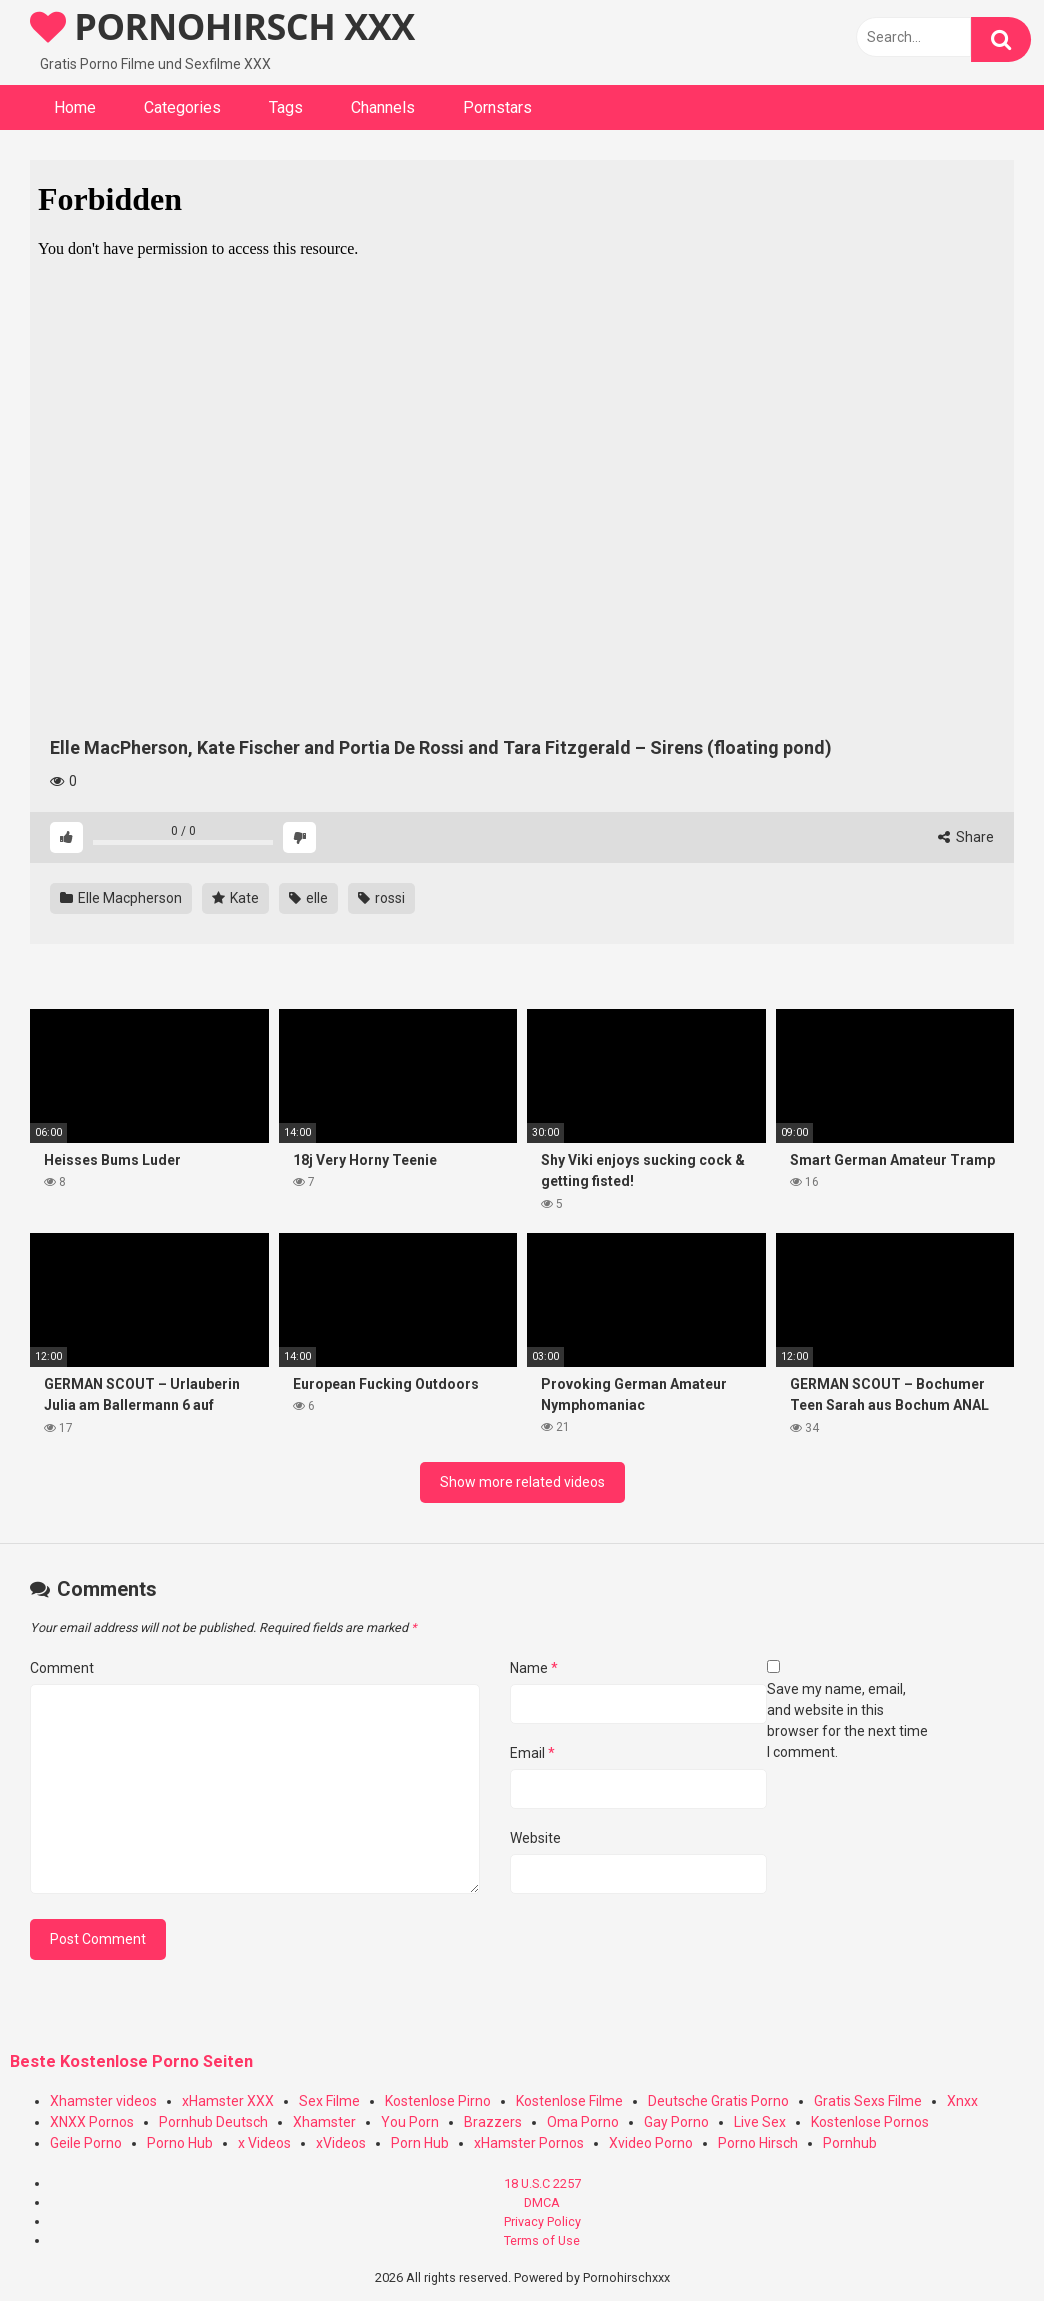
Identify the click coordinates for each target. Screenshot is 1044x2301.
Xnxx (962, 2101)
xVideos (341, 2143)
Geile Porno (86, 2143)
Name (534, 1668)
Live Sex (760, 2122)
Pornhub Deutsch (213, 2122)
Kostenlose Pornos (870, 2122)
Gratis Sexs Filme (868, 2101)
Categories (182, 107)
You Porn (410, 2122)
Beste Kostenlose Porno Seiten (131, 2061)
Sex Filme (329, 2101)
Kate (235, 898)
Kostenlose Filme (569, 2101)
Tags (286, 107)
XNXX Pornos (92, 2122)
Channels (383, 107)
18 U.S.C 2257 (542, 2183)
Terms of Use (542, 2240)
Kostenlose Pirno (438, 2101)
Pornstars (497, 107)
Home (75, 107)
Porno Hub (180, 2143)
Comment (62, 1668)
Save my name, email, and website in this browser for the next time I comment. (847, 1720)
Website (535, 1838)
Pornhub (850, 2143)
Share (966, 837)
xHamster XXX (228, 2101)
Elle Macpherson (121, 898)
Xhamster (324, 2122)
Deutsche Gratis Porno (718, 2101)
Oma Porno (583, 2122)
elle (308, 898)
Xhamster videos (103, 2101)
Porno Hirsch (758, 2143)
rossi (381, 898)
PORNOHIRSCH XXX (222, 26)
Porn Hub (420, 2143)
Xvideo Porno (651, 2143)
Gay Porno (676, 2122)
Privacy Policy (542, 2221)
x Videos (264, 2143)
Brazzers (493, 2122)
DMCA (542, 2202)
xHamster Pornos (529, 2143)
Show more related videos (522, 1482)
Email (532, 1753)
